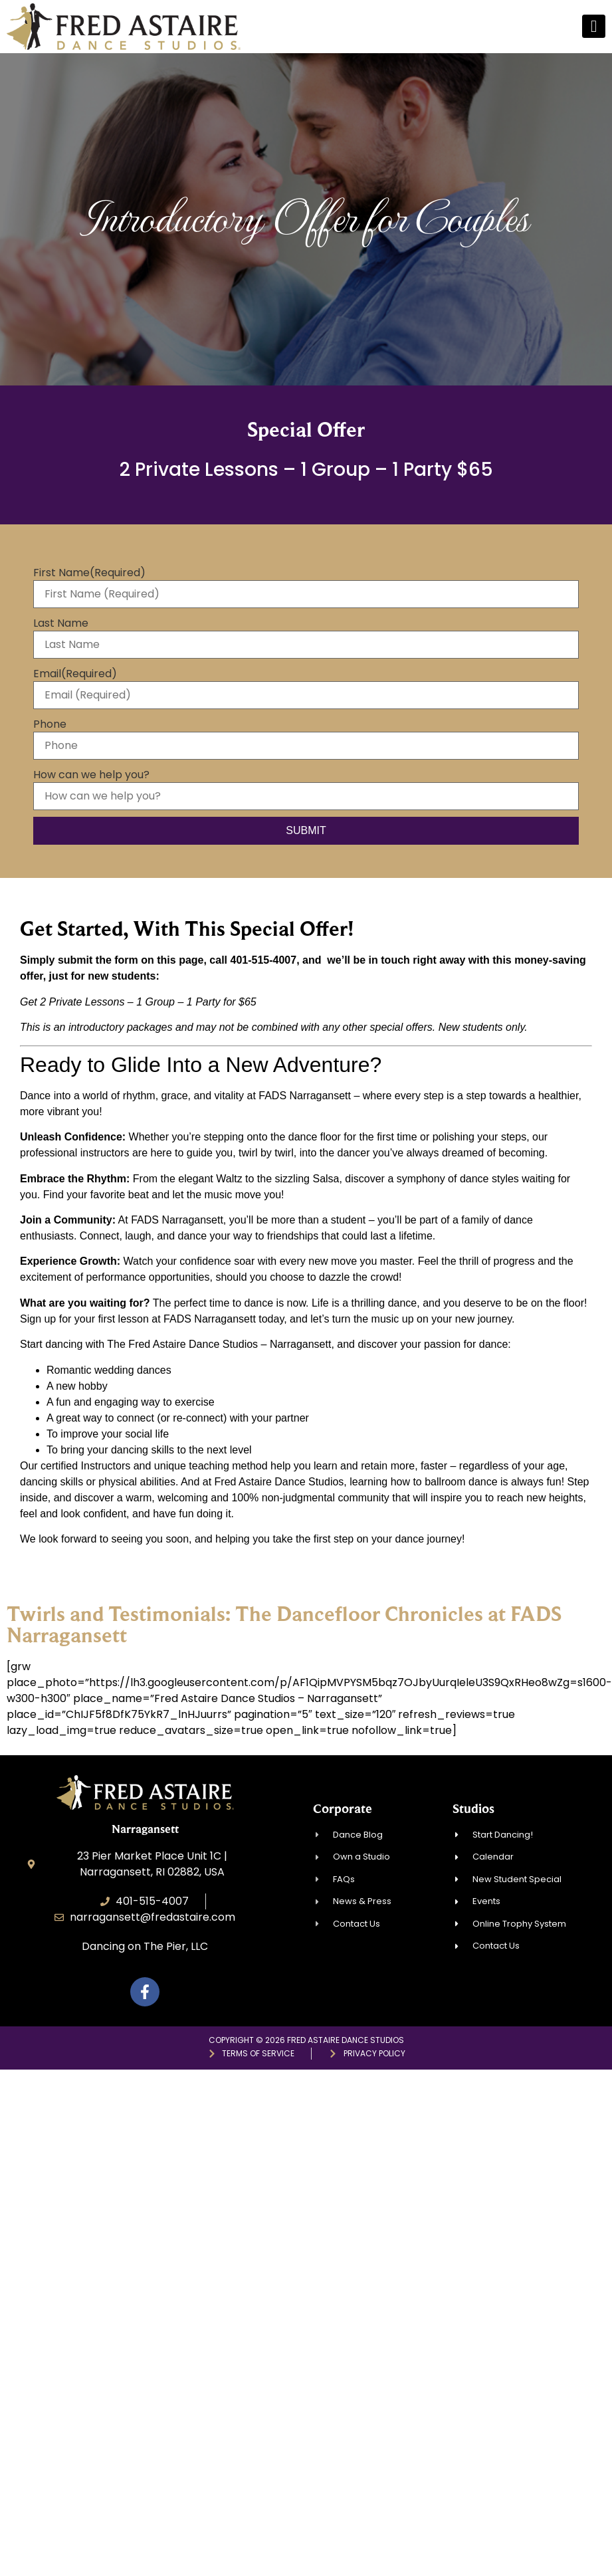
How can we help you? (91, 775)
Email (75, 674)
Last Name (60, 623)
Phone (49, 724)
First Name (89, 573)
